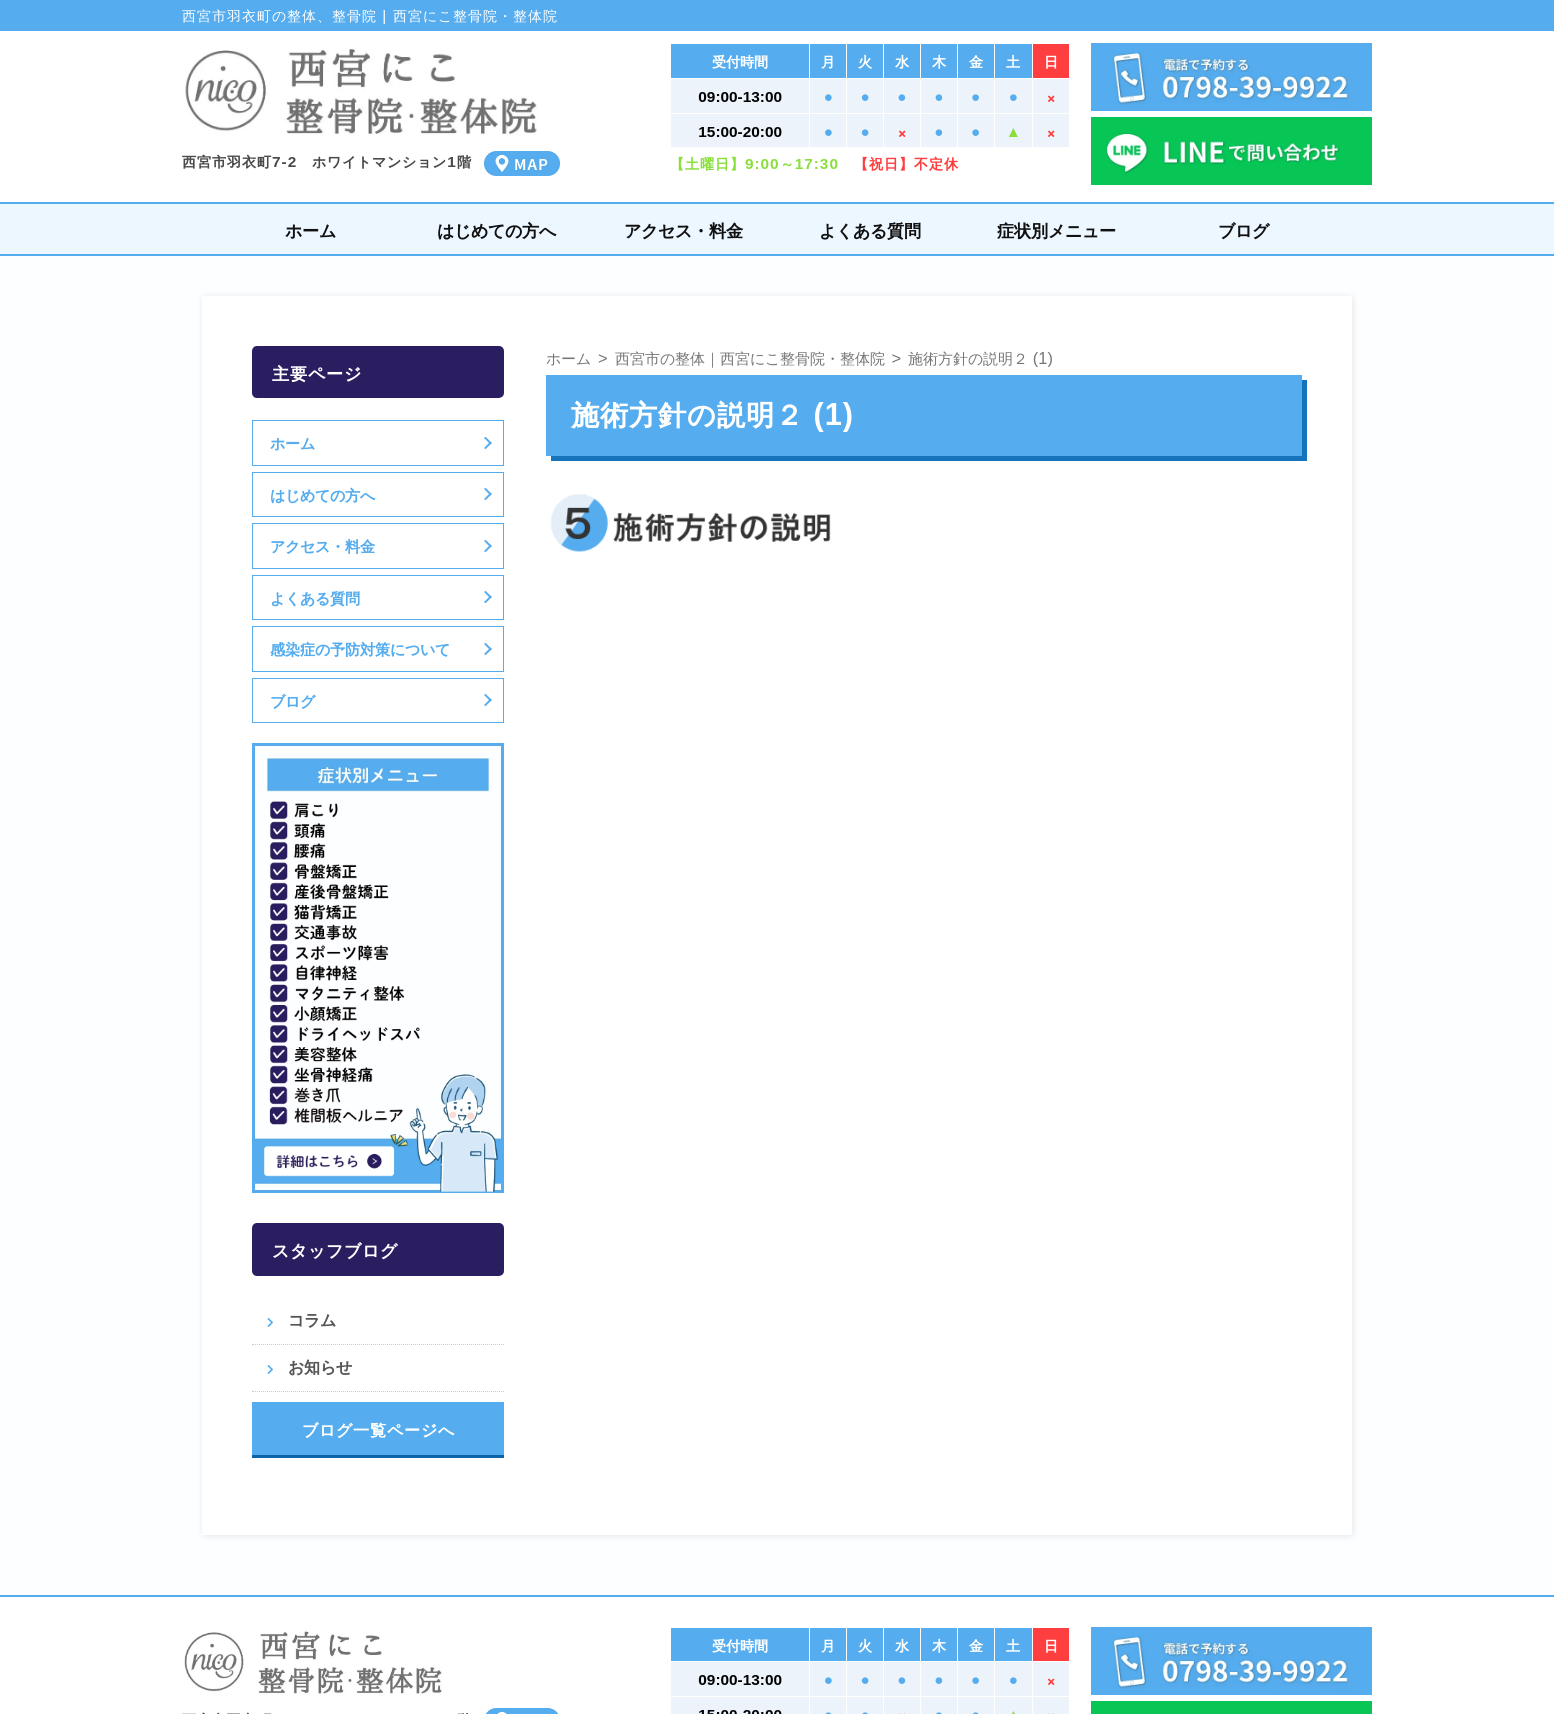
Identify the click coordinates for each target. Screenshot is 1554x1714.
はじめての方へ (496, 230)
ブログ (1243, 230)
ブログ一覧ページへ (378, 1430)
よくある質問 (870, 230)
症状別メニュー (1056, 230)
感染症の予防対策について (363, 649)
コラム (312, 1320)
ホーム (310, 230)
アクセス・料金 (683, 230)
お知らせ (320, 1367)
